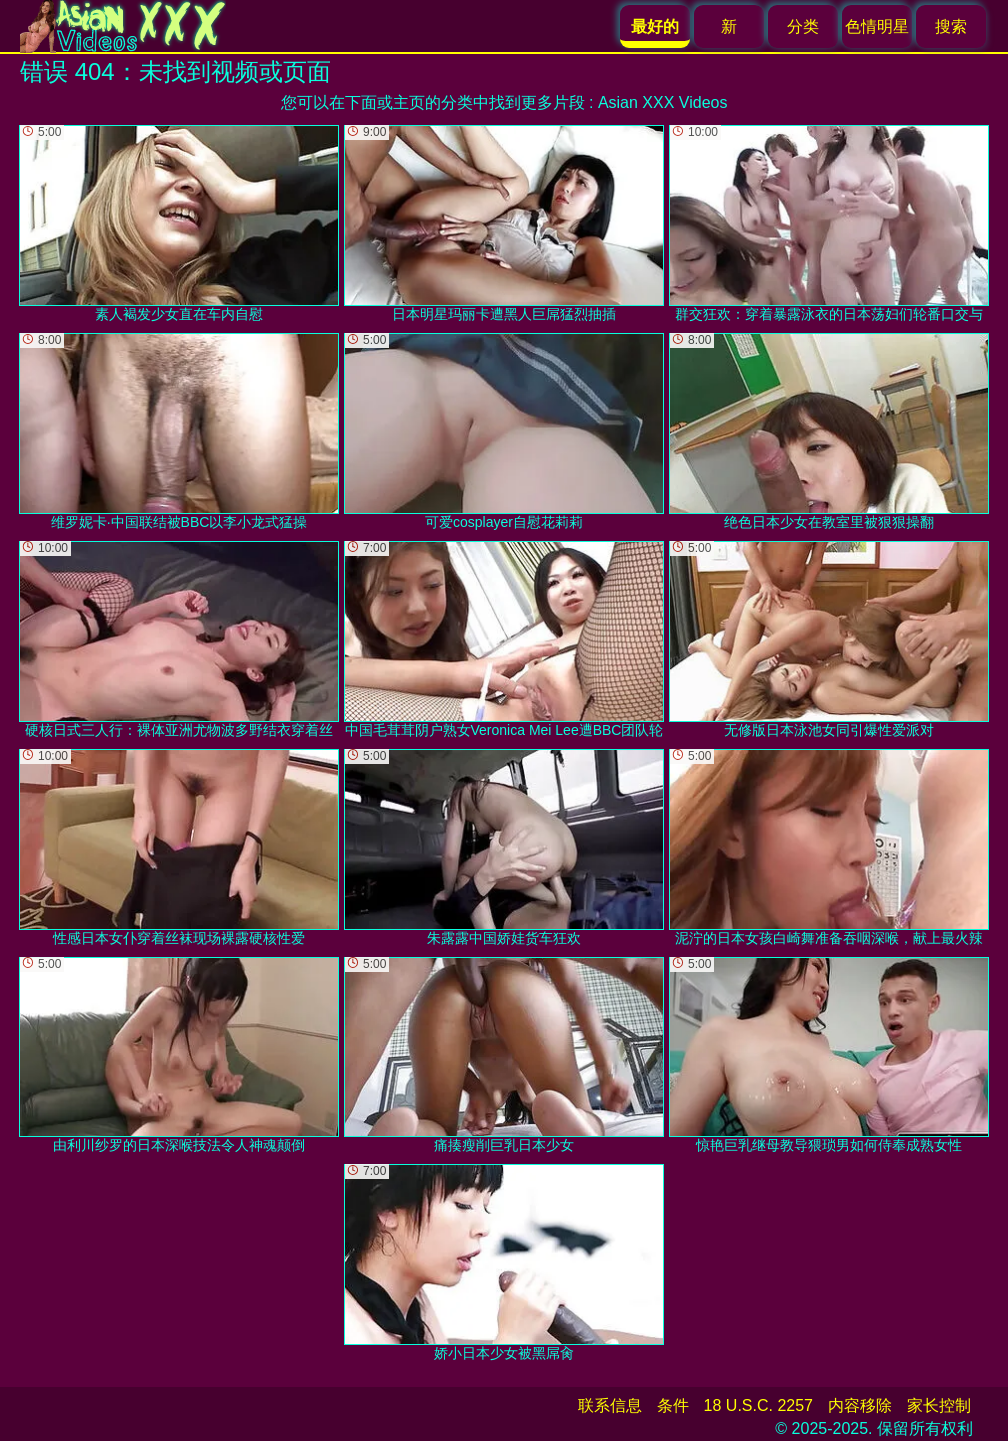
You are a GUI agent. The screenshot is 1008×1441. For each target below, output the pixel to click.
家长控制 (939, 1405)
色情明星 (877, 26)
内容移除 (860, 1405)
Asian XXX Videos (663, 102)
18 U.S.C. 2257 (758, 1405)
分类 (803, 26)
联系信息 (610, 1405)
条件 (673, 1405)
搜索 (951, 26)
